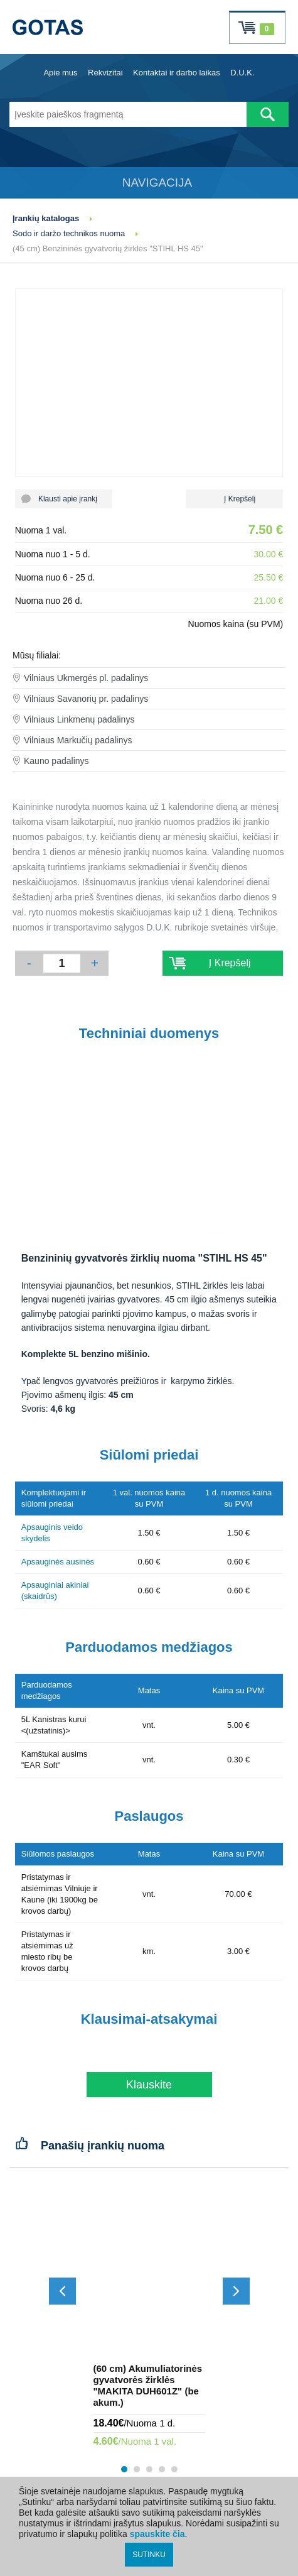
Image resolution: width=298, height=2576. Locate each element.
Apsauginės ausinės (57, 1561)
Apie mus (60, 72)
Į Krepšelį (234, 498)
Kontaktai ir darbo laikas (176, 72)
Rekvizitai (105, 72)
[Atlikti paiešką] (268, 114)
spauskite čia (157, 2534)
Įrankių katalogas (46, 218)
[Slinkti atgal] (62, 2291)
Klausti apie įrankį (63, 498)
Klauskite (149, 2084)
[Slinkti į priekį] (236, 2291)
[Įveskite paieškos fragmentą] (128, 114)
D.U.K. (242, 72)
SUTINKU (149, 2554)
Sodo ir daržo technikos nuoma (69, 233)
